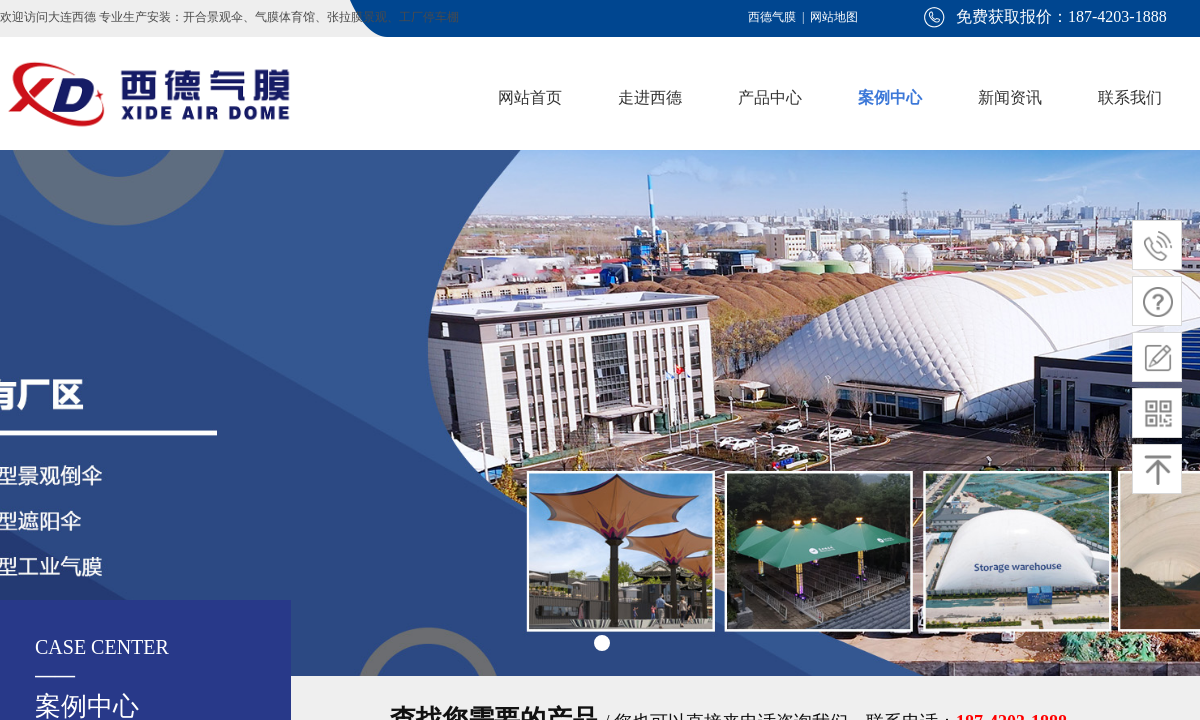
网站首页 (530, 97)
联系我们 (1130, 97)
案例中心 (890, 97)
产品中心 (770, 97)
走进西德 (650, 97)
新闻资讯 (1010, 97)
